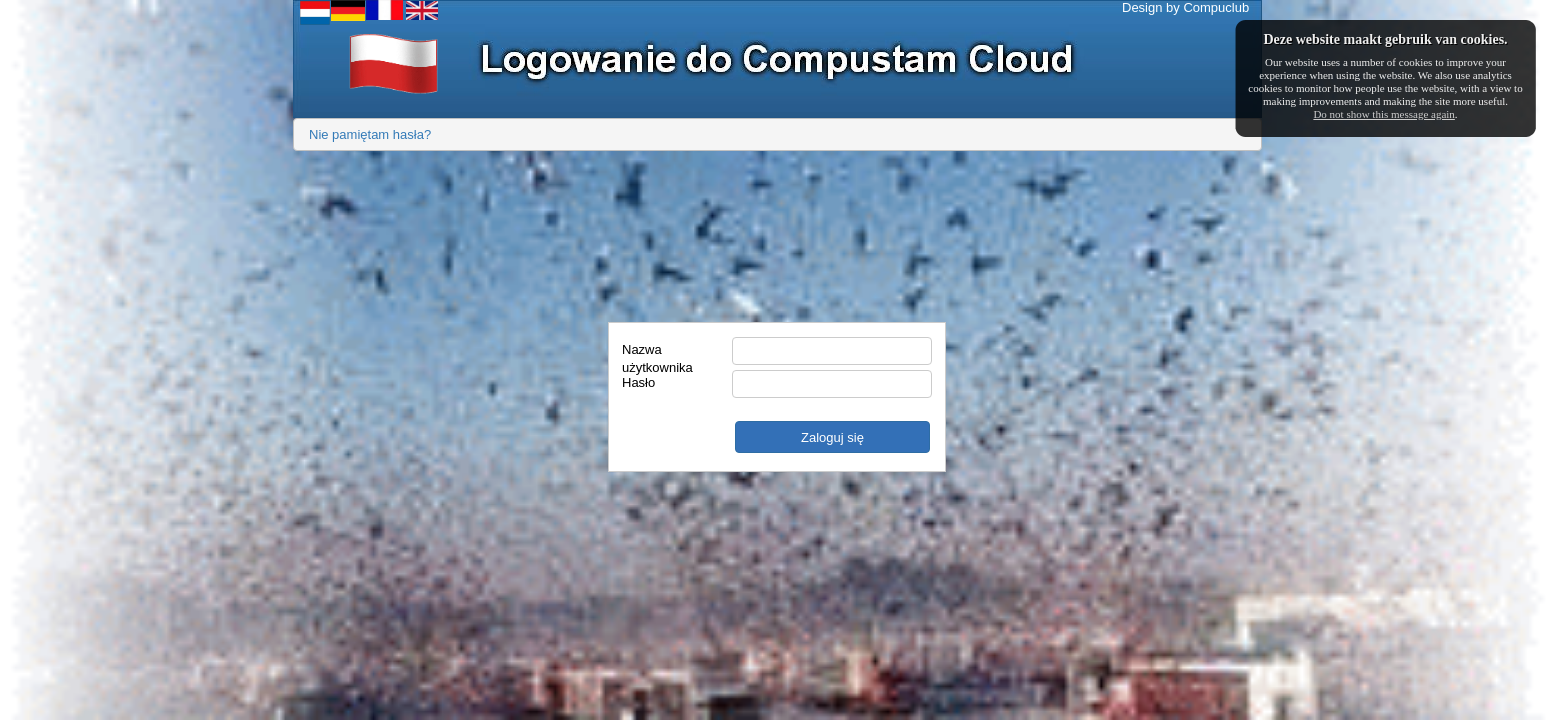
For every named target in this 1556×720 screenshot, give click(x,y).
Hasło (638, 382)
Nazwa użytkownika (657, 352)
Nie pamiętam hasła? (370, 134)
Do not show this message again (1383, 114)
